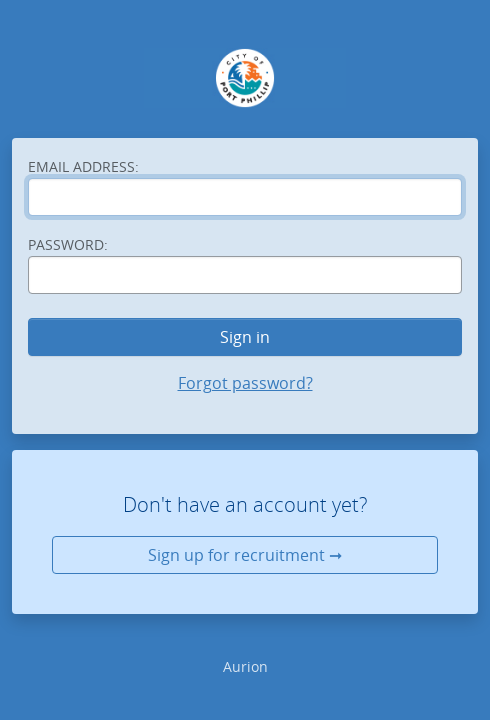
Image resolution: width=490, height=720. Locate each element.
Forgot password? (245, 383)
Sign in (245, 337)
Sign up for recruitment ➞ (245, 555)
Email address (83, 166)
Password (68, 244)
